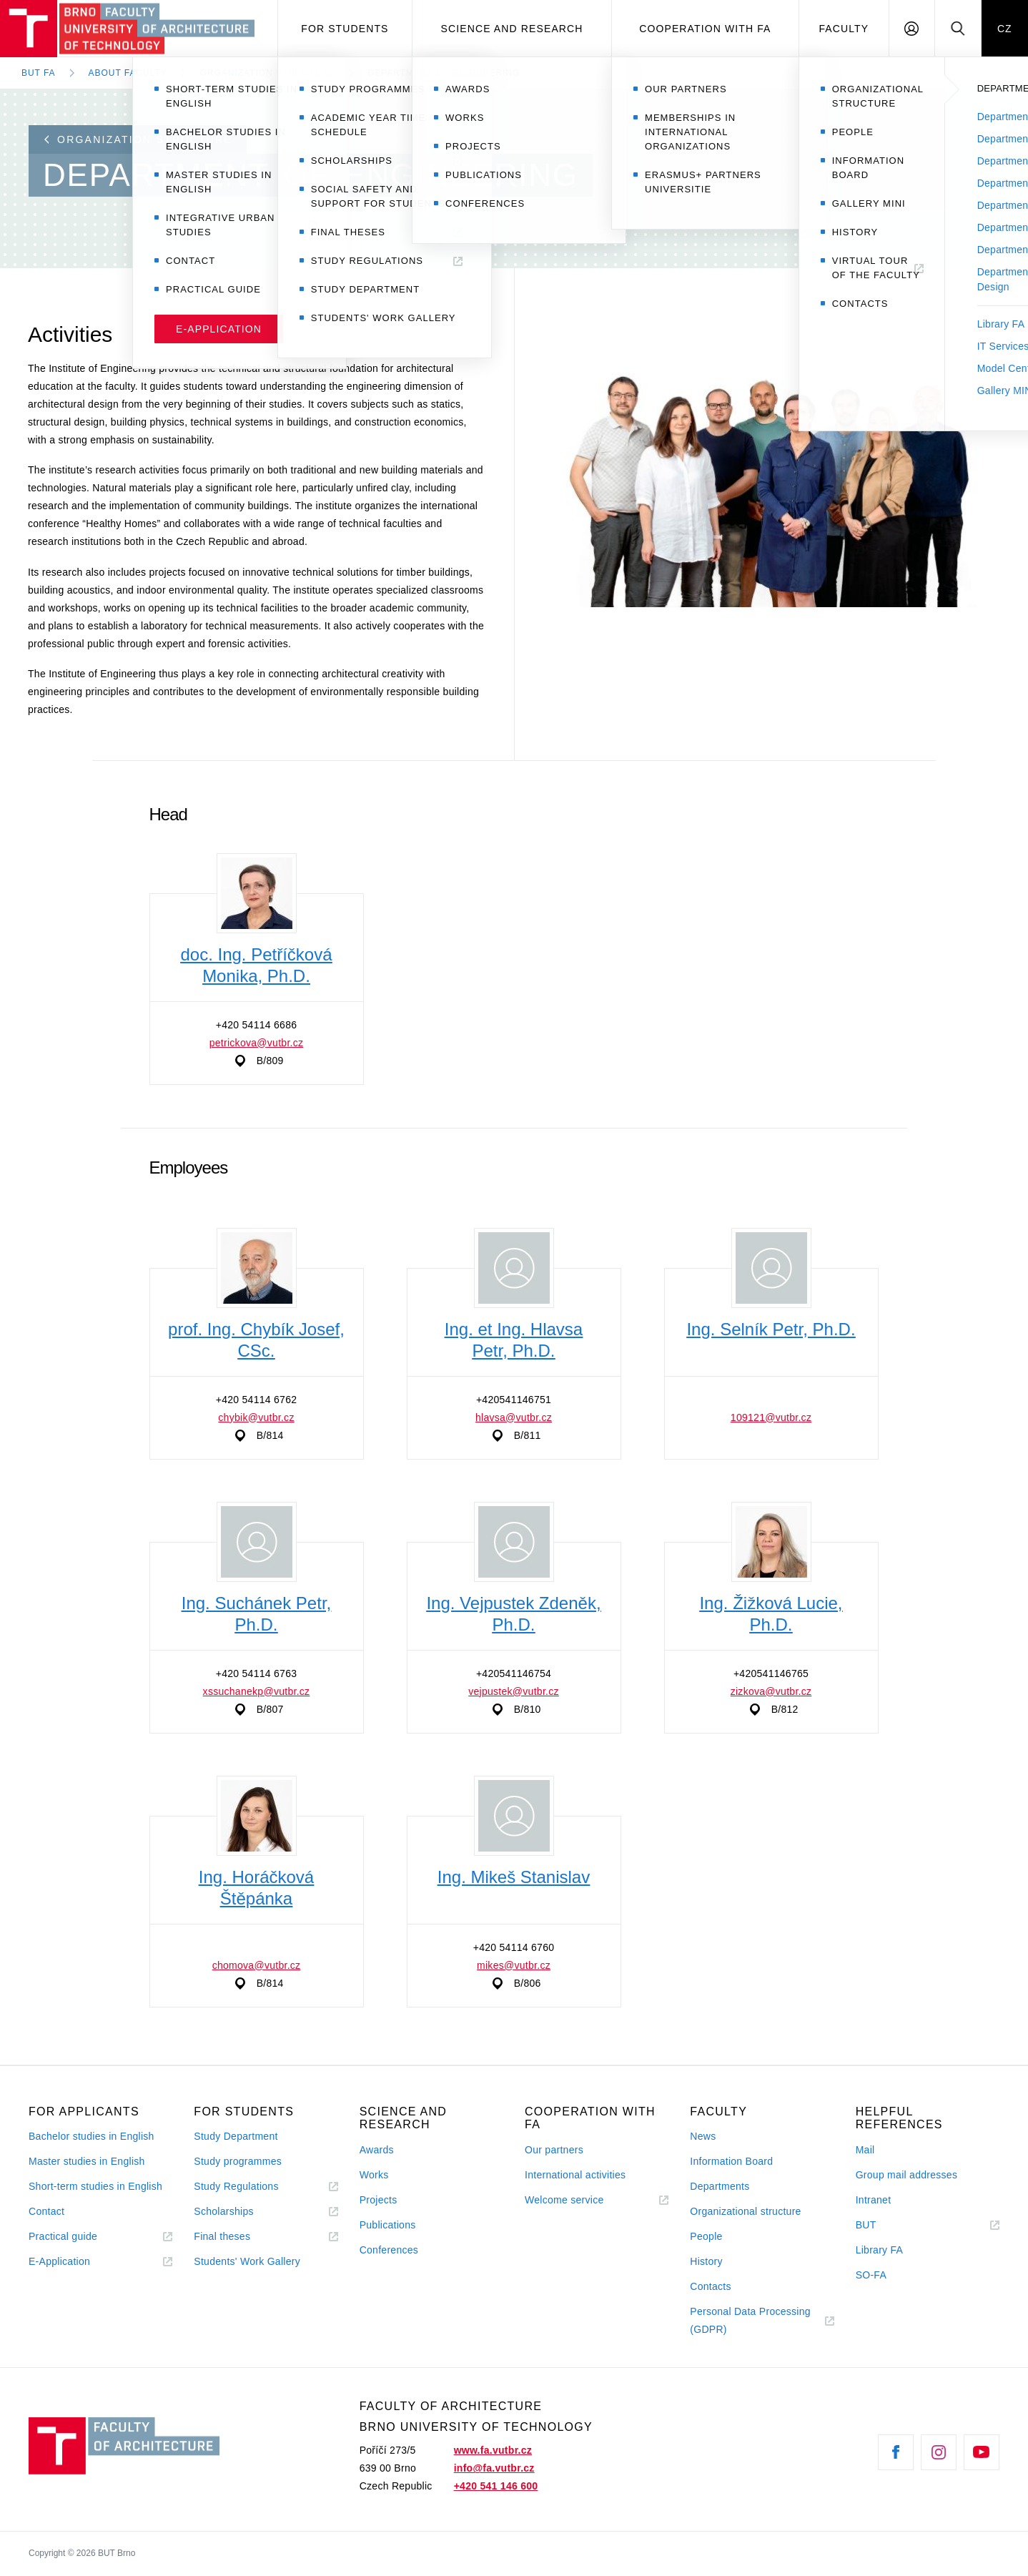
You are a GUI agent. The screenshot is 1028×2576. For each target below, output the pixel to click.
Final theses (222, 2236)
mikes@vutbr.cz (513, 1965)
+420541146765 (771, 1673)
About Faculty (128, 73)
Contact (46, 2211)
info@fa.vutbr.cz (494, 2468)
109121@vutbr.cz (771, 1417)
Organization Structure (267, 73)
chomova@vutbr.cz (256, 1965)
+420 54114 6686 (256, 1025)
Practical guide (63, 2236)
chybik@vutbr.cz (256, 1417)
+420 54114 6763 (256, 1673)
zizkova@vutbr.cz (771, 1691)
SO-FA (871, 2275)
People (706, 2236)
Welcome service (564, 2200)
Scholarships (224, 2211)
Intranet (873, 2200)
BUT (886, 2225)
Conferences (389, 2250)
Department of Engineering (444, 73)
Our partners (554, 2149)
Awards (377, 2149)
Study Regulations (236, 2186)
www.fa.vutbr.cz (493, 2450)
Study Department (235, 2136)
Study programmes (238, 2161)
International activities (575, 2175)
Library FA (880, 2250)
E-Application (59, 2261)
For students (344, 28)
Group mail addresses (907, 2175)
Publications (388, 2225)
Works (374, 2175)
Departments (719, 2186)
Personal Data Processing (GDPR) (750, 2320)
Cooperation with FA (705, 28)
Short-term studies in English (95, 2186)
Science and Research (512, 28)
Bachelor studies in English (91, 2136)
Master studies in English (87, 2161)
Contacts (710, 2286)
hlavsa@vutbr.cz (513, 1417)
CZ (1004, 28)
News (703, 2136)
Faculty (844, 28)
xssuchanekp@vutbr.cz (256, 1691)
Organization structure (138, 139)
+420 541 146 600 (496, 2486)
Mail (865, 2149)
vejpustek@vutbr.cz (513, 1691)
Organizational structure (745, 2211)
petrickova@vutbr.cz (256, 1042)
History (706, 2261)
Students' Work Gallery (247, 2261)
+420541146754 (513, 1673)
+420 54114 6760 (514, 1947)
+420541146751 (513, 1399)
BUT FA (38, 73)
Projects (378, 2200)
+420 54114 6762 (256, 1399)
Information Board (731, 2161)
